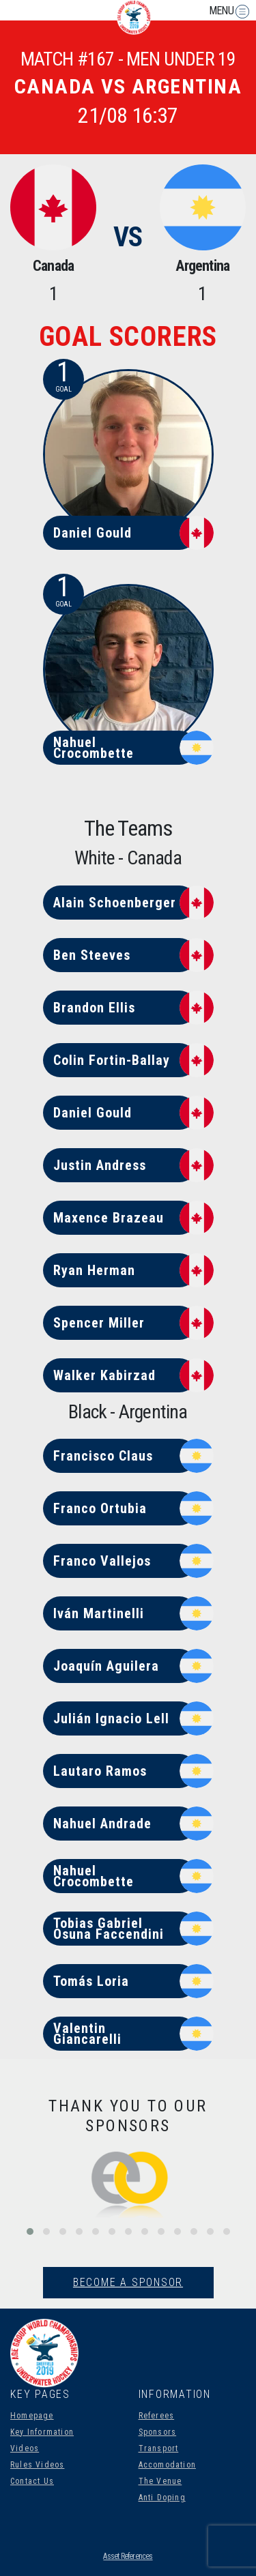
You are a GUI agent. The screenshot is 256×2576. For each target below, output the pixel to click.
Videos (24, 2448)
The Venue (160, 2481)
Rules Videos (37, 2465)
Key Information (42, 2432)
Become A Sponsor (128, 2282)
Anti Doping (162, 2497)
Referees (157, 2415)
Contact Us (32, 2481)
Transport (159, 2448)
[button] (30, 2231)
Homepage (32, 2415)
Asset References (127, 2556)
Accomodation (167, 2465)
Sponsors (158, 2432)
